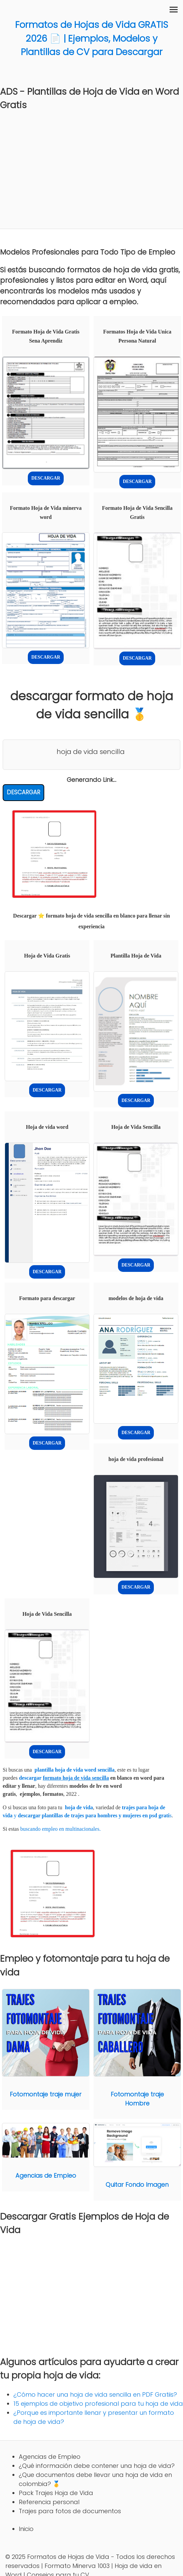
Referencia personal (49, 2502)
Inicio (26, 2529)
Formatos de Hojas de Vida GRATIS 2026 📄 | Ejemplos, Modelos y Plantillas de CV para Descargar (91, 38)
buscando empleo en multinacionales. (60, 1829)
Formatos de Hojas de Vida (68, 2556)
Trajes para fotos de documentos (70, 2511)
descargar (64, 1778)
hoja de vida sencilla (91, 751)
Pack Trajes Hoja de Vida (56, 2493)
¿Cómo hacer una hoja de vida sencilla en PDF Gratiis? (95, 2394)
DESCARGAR (45, 478)
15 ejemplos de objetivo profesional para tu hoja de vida (98, 2403)
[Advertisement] (91, 167)
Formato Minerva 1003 (77, 2566)
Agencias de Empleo (49, 2456)
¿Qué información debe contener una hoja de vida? (97, 2465)
